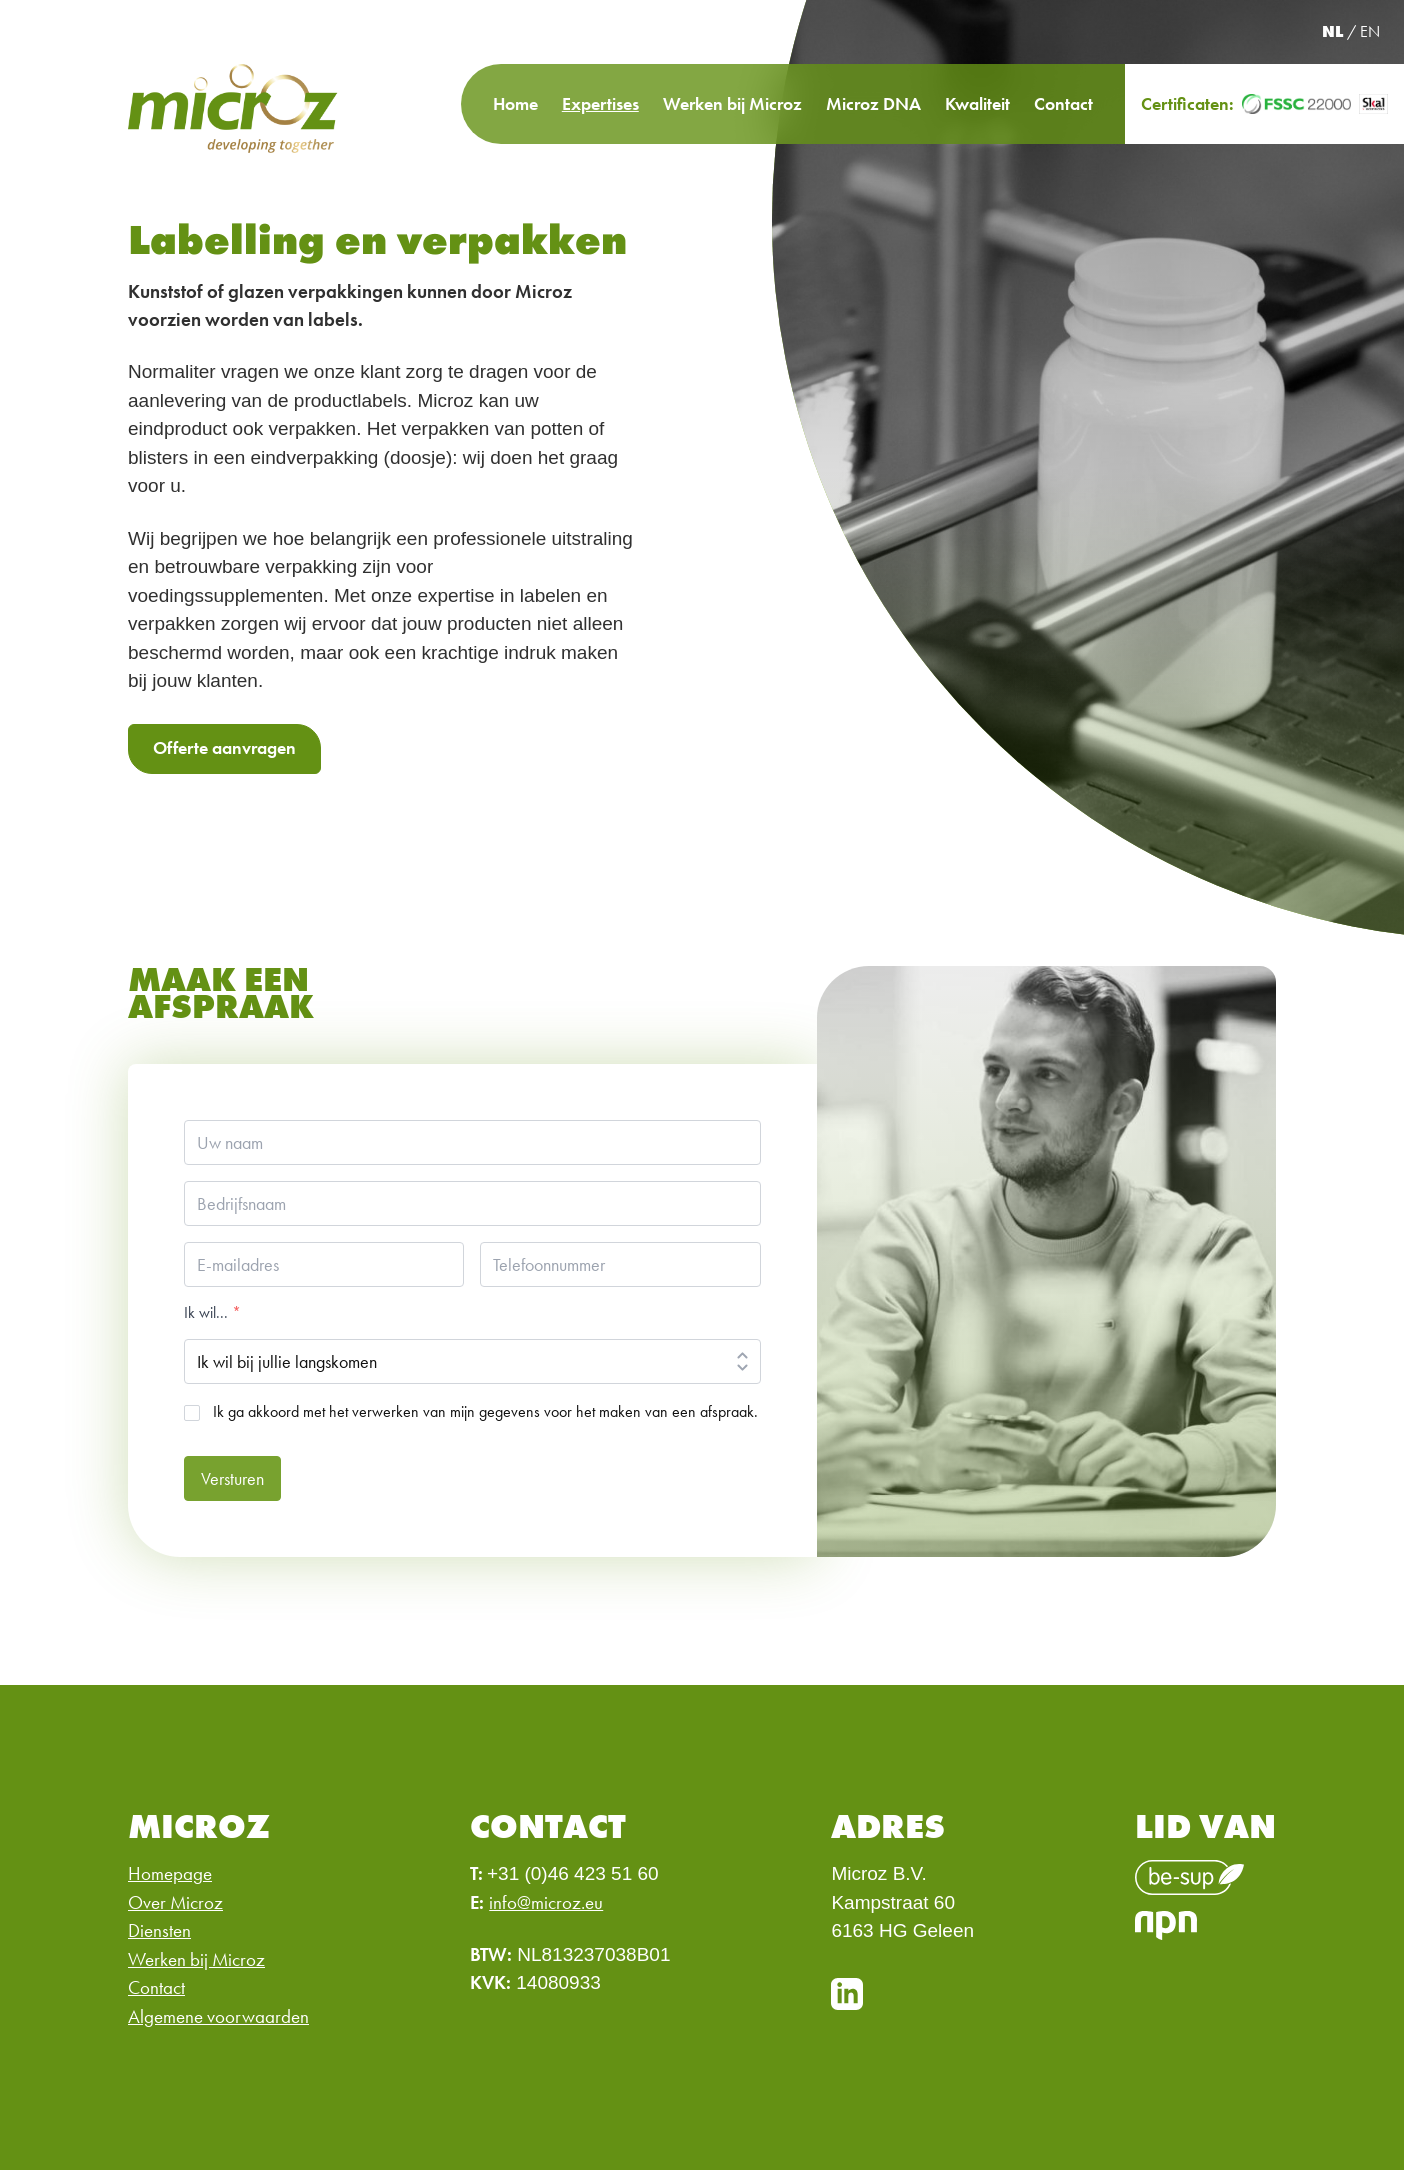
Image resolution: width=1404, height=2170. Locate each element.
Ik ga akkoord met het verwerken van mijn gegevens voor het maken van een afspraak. (485, 1411)
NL (1332, 31)
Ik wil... (212, 1313)
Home (515, 103)
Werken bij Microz (732, 103)
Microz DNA (873, 103)
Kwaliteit (977, 103)
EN (1370, 31)
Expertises (600, 103)
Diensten (159, 1930)
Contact (1063, 103)
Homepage (170, 1873)
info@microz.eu (546, 1902)
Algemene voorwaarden (218, 2016)
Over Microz (175, 1902)
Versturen (232, 1478)
